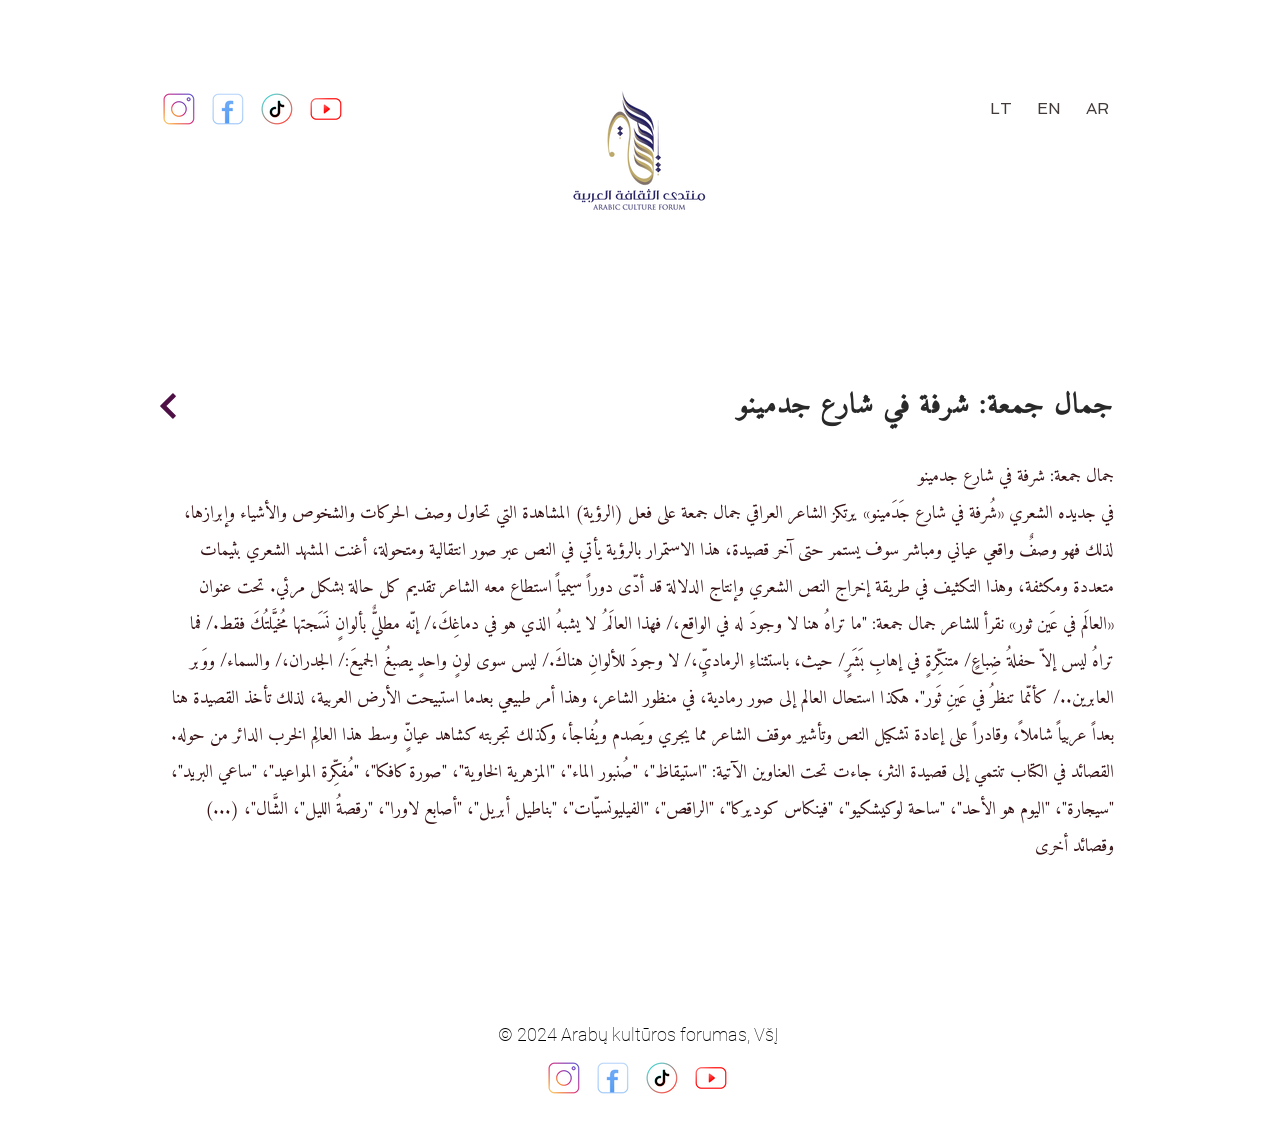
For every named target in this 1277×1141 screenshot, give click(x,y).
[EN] (1049, 109)
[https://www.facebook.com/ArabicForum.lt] (228, 109)
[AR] (1097, 109)
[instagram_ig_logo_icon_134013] (564, 1078)
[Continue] (168, 406)
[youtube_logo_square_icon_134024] (326, 109)
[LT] (1001, 109)
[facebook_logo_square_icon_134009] (613, 1078)
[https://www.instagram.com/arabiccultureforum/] (179, 109)
